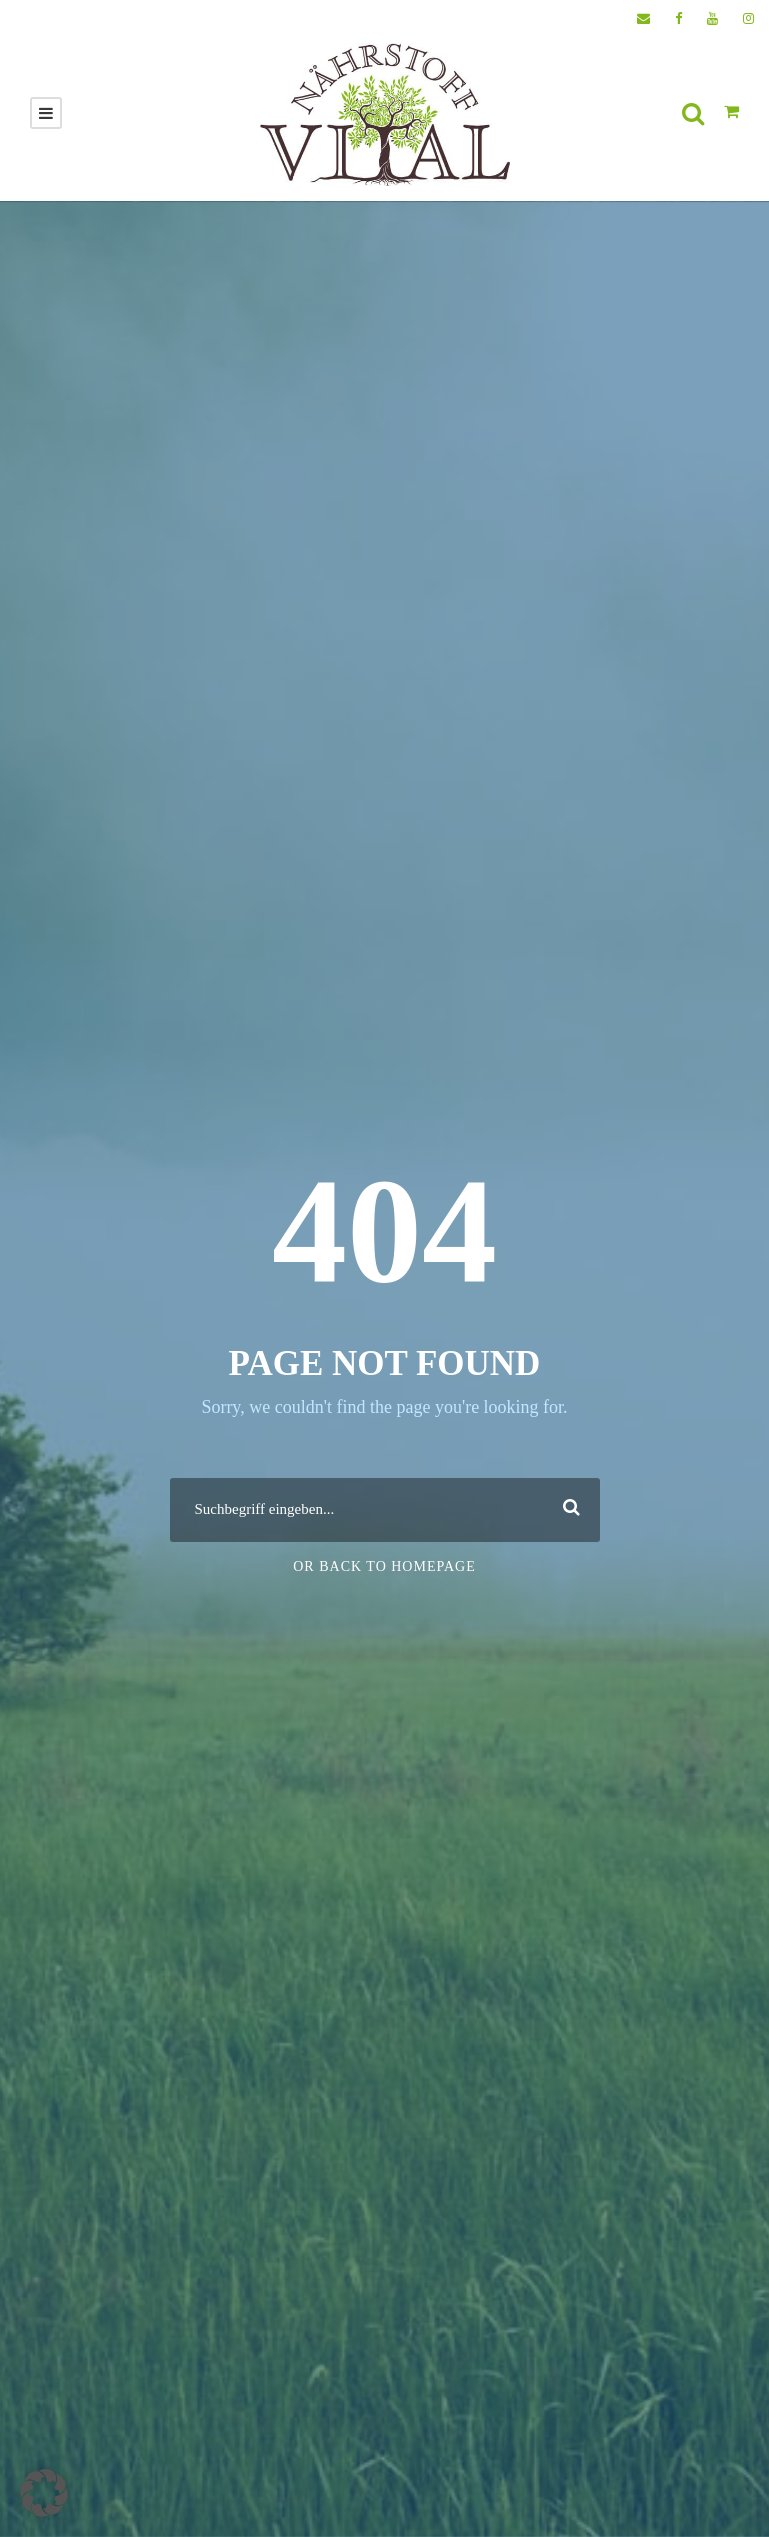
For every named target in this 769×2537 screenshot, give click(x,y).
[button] (44, 2493)
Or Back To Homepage (384, 1566)
